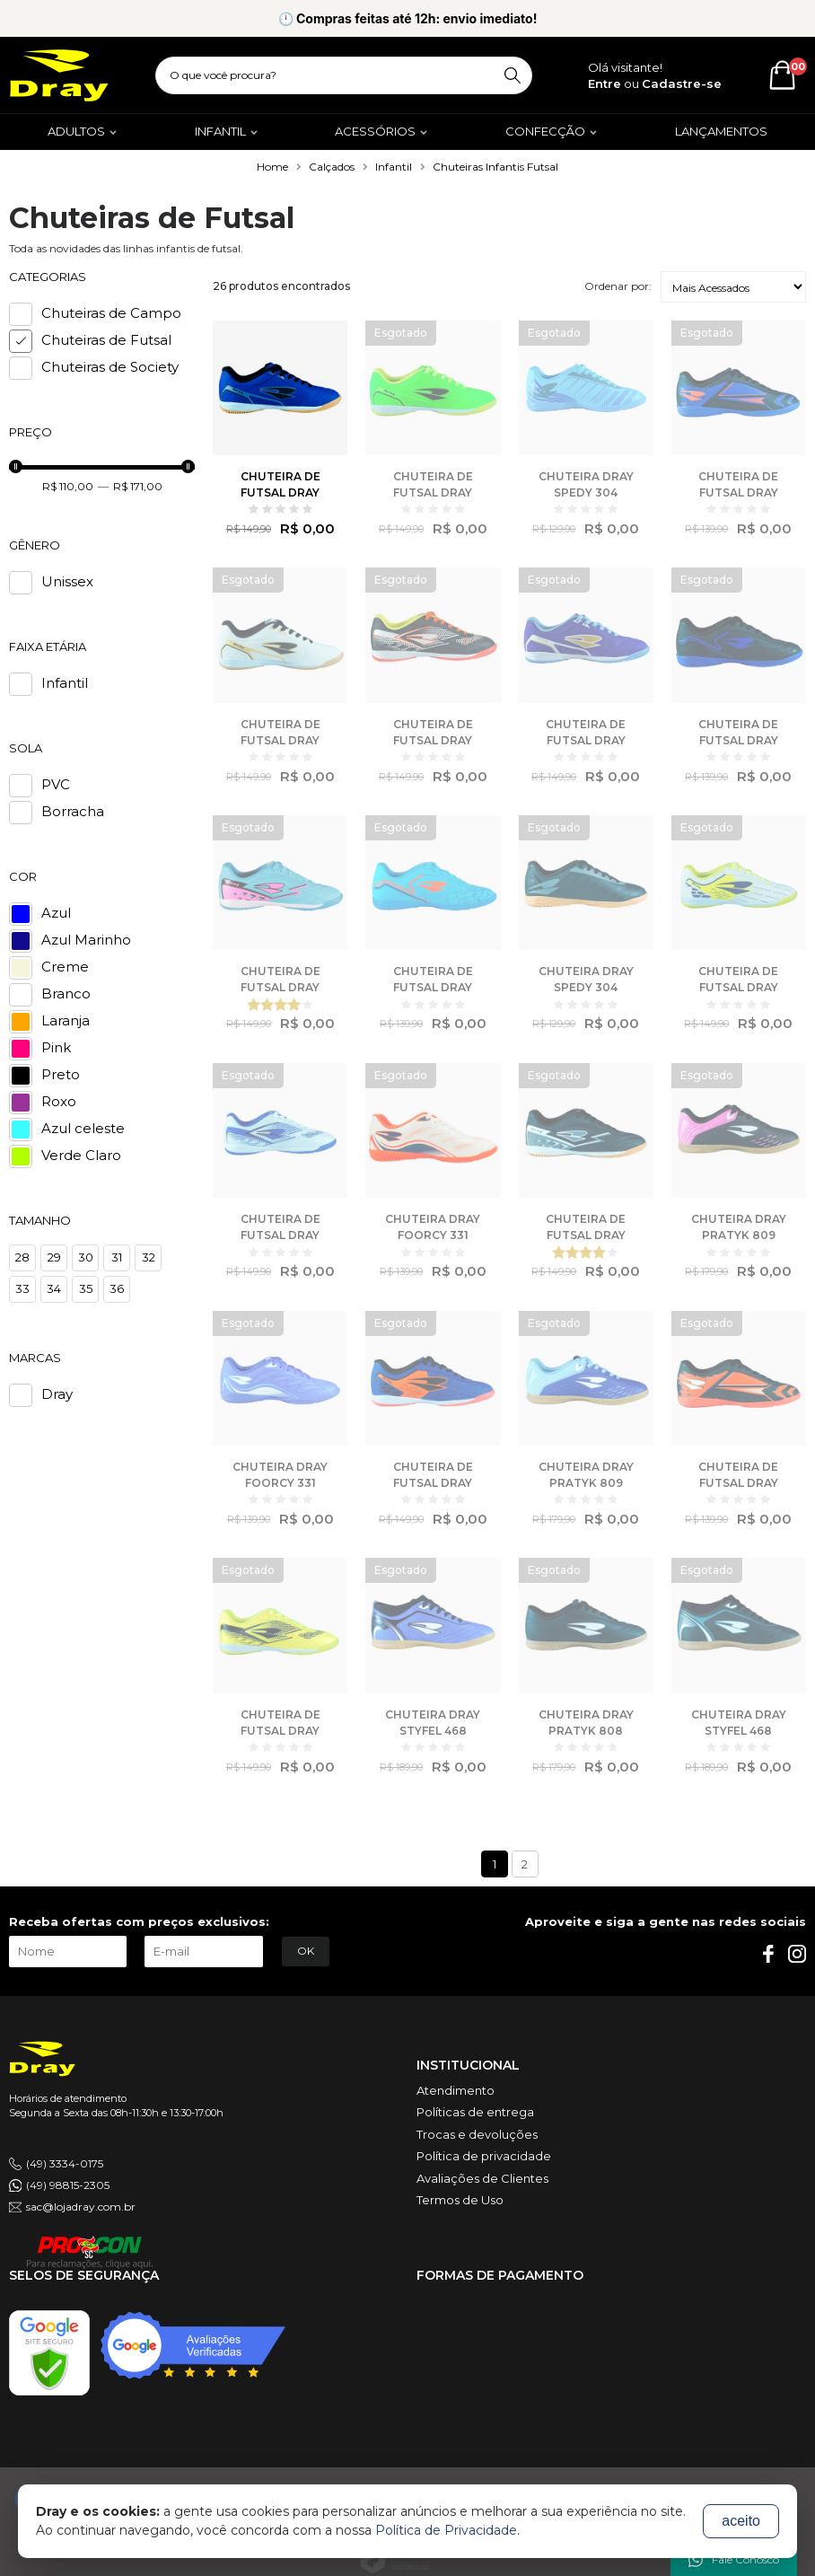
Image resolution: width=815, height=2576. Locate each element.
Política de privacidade (483, 2156)
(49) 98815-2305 (68, 2185)
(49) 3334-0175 (64, 2163)
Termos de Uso (460, 2200)
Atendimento (455, 2090)
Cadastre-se (682, 83)
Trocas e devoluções (477, 2134)
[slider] (15, 466)
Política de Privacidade (446, 2530)
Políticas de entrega (475, 2112)
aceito (741, 2520)
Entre (604, 83)
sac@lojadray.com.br (81, 2206)
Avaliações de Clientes (482, 2178)
